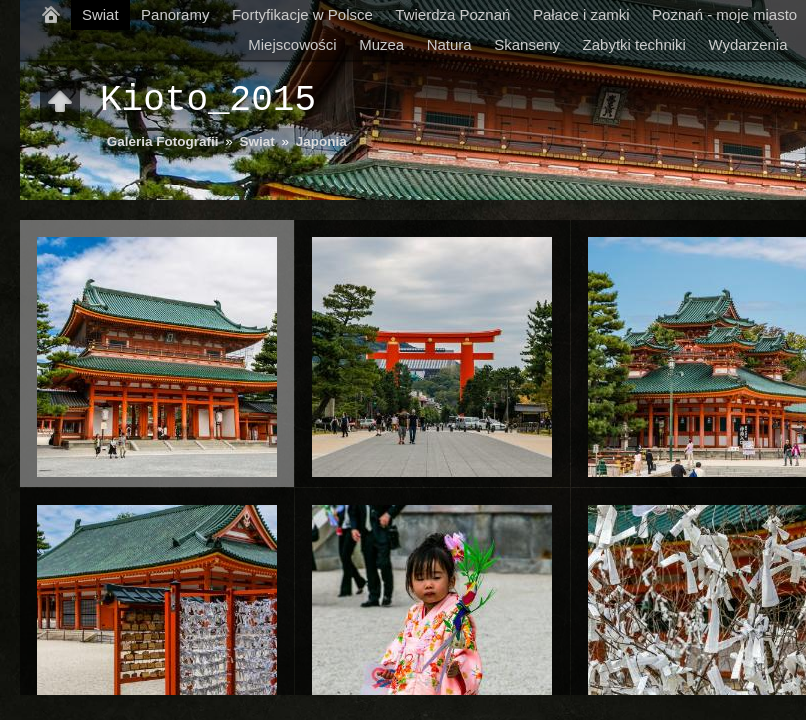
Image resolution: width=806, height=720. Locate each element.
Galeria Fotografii (163, 141)
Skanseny (527, 44)
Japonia (321, 141)
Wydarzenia (747, 44)
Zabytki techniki (634, 44)
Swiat (100, 14)
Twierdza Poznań (452, 14)
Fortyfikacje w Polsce (302, 14)
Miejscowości (292, 44)
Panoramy (175, 14)
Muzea (381, 44)
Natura (449, 44)
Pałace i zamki (581, 14)
